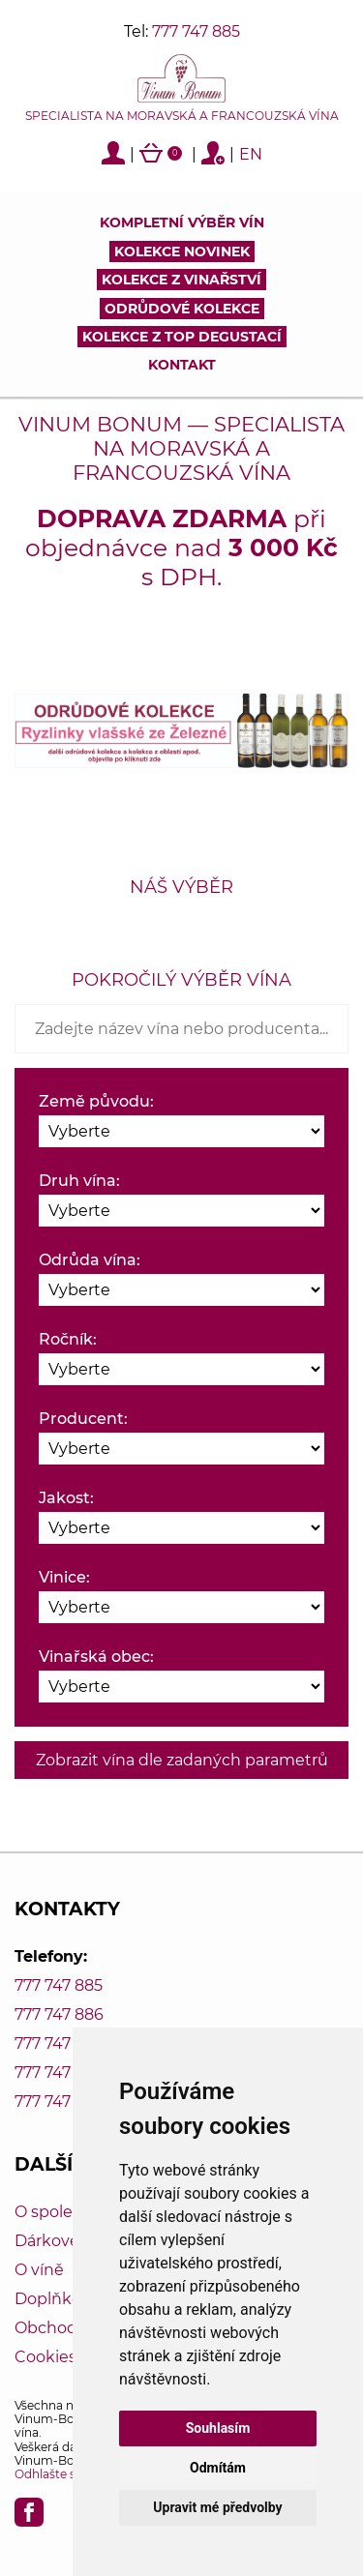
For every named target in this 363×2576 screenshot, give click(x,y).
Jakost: (66, 1498)
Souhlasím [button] (218, 2428)
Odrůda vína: (89, 1260)
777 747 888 (59, 2072)
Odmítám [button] (218, 2467)
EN (250, 154)
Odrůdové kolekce (182, 308)
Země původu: (96, 1101)
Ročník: (68, 1339)
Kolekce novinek (182, 251)
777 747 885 (196, 31)
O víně (39, 2270)
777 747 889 (59, 2101)
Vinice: (64, 1577)
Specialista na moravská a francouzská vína (182, 116)
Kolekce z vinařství (181, 279)
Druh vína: (79, 1180)
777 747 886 (59, 2014)
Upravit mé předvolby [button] (217, 2507)
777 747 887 (59, 2043)
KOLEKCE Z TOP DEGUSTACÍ (182, 336)
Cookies (45, 2357)
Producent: (83, 1418)
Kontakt (182, 364)
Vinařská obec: (96, 1656)
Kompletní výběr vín (182, 222)
